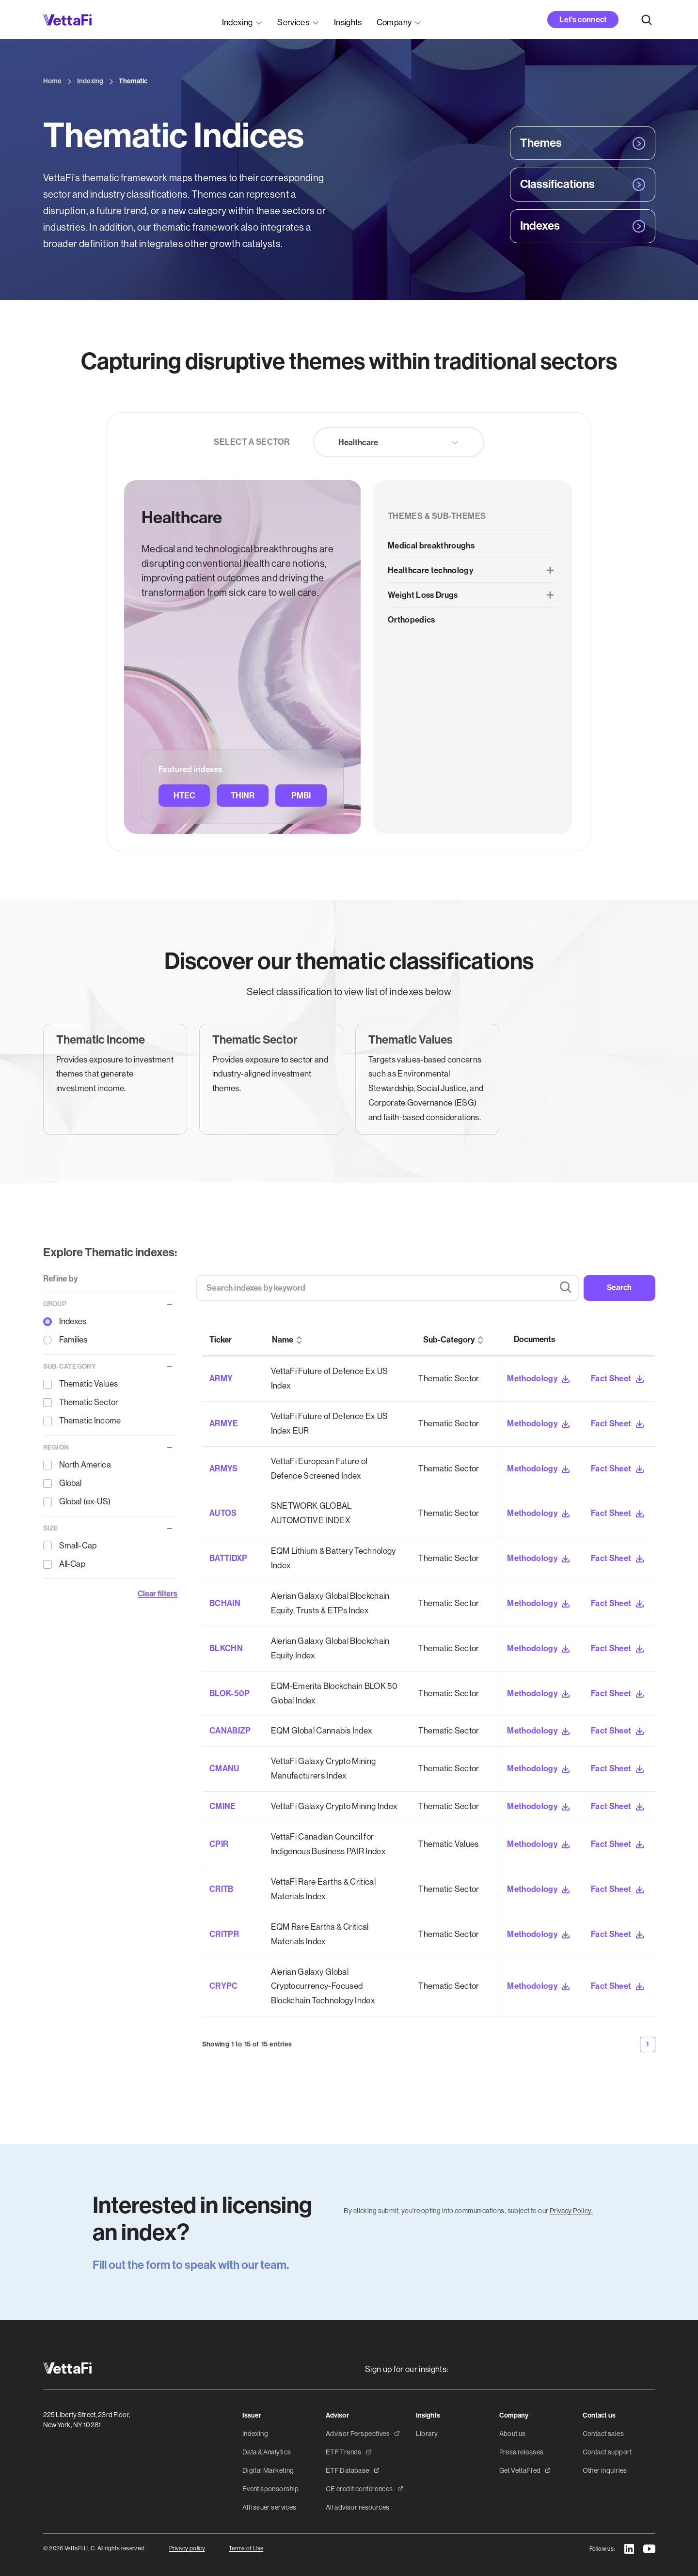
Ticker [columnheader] (220, 1339)
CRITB (221, 1889)
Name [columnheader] (282, 1339)
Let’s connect (582, 19)
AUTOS (223, 1513)
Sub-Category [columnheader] (449, 1339)
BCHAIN (224, 1603)
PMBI (301, 795)
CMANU (224, 1768)
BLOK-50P (229, 1693)
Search (619, 1287)
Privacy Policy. (571, 2211)
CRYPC (223, 1986)
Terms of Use (246, 2548)
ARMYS (223, 1468)
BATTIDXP (228, 1558)
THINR (242, 795)
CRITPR (224, 1934)
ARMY (221, 1378)
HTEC (184, 795)
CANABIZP (230, 1730)
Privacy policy (187, 2548)
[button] (242, 19)
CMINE (222, 1806)
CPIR (218, 1844)
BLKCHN (226, 1648)
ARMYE (223, 1423)
